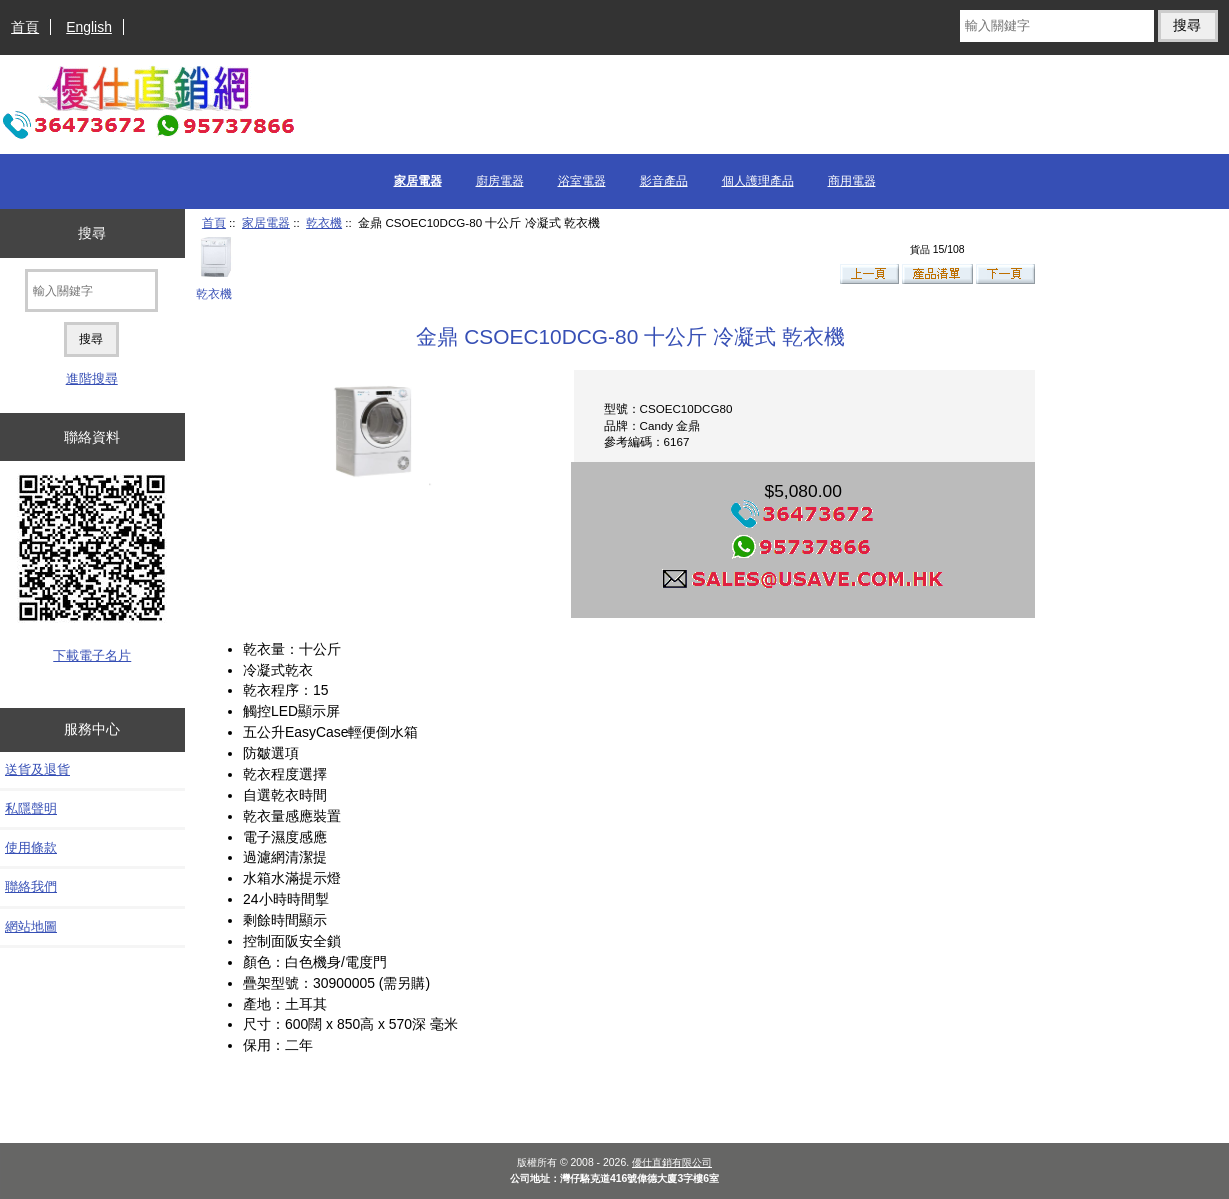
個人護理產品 (758, 181)
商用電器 (852, 181)
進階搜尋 (92, 378)
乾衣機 (324, 222)
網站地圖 (31, 926)
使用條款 (31, 847)
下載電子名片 (92, 655)
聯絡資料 (92, 437)
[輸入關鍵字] (1057, 26)
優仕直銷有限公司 (672, 1162)
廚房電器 (500, 181)
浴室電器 (582, 181)
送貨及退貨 (37, 769)
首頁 (25, 27)
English (89, 27)
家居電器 (266, 222)
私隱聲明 (31, 808)
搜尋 (92, 233)
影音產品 (664, 181)
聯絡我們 (31, 886)
